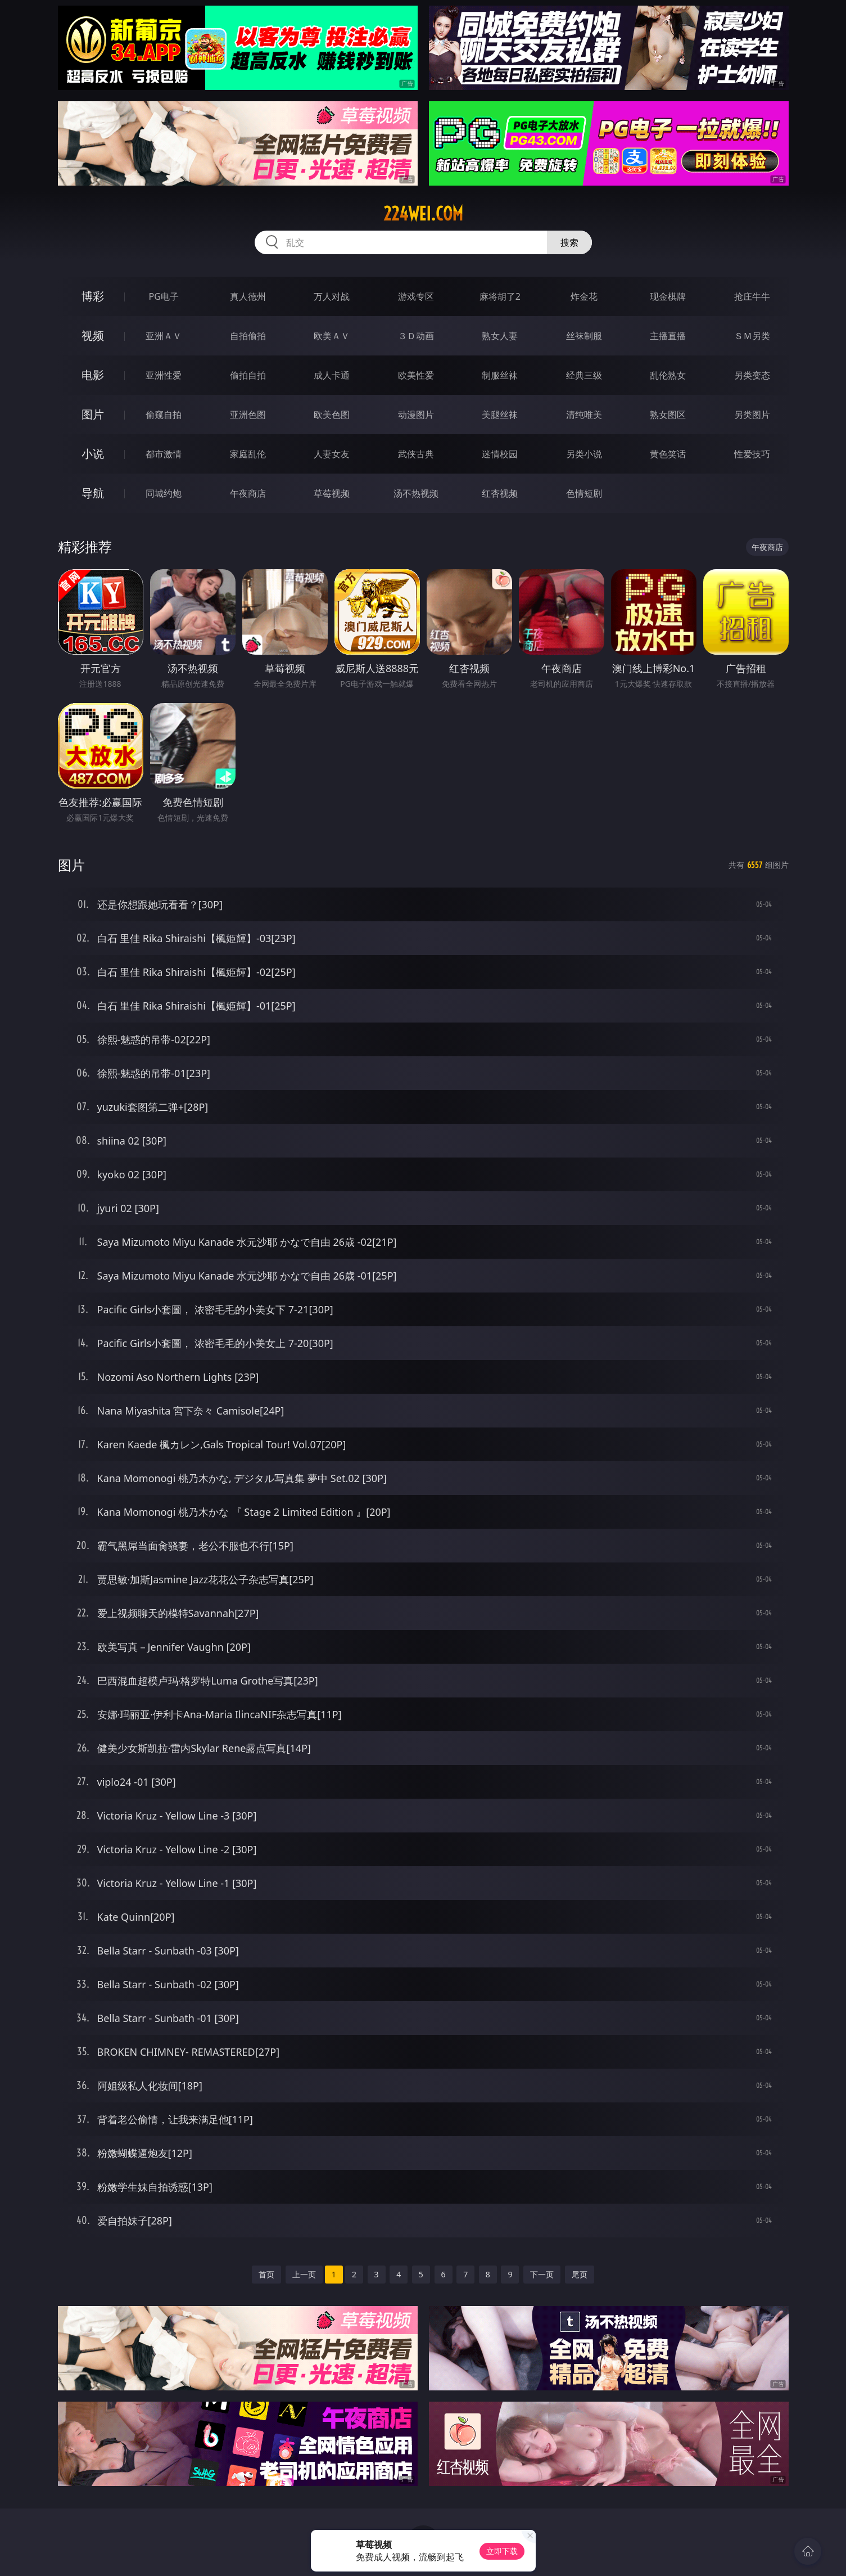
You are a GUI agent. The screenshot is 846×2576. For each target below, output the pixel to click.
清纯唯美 (584, 414)
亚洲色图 (248, 414)
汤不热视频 (415, 493)
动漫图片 (416, 414)
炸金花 (584, 296)
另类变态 (752, 375)
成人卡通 (332, 375)
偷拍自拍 (248, 375)
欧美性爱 (416, 375)
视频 (93, 335)
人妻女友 (332, 454)
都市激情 (164, 454)
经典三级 (584, 375)
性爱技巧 (752, 454)
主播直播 (668, 336)
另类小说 (584, 454)
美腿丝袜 (500, 414)
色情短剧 (584, 493)
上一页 (304, 2274)
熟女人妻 (500, 336)
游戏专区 (416, 296)
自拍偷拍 (248, 336)
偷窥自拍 (164, 414)
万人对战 (332, 296)
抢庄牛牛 (752, 296)
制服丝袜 (500, 375)
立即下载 (502, 2551)
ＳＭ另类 (752, 336)
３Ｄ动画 (416, 336)
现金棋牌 (668, 296)
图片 (93, 414)
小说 (93, 453)
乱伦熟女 (668, 375)
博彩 (93, 296)
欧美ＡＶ (332, 336)
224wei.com (423, 213)
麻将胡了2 (500, 296)
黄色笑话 (668, 454)
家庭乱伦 (248, 454)
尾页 (579, 2274)
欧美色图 (332, 414)
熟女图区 (668, 414)
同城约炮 (164, 493)
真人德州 (248, 296)
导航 (93, 493)
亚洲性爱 (164, 375)
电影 (93, 374)
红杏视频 (500, 493)
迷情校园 (500, 454)
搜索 (569, 242)
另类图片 (752, 414)
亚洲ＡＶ (164, 336)
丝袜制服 (584, 336)
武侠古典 (416, 454)
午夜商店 (248, 493)
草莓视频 (332, 493)
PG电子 (164, 296)
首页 (266, 2274)
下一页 (542, 2274)
